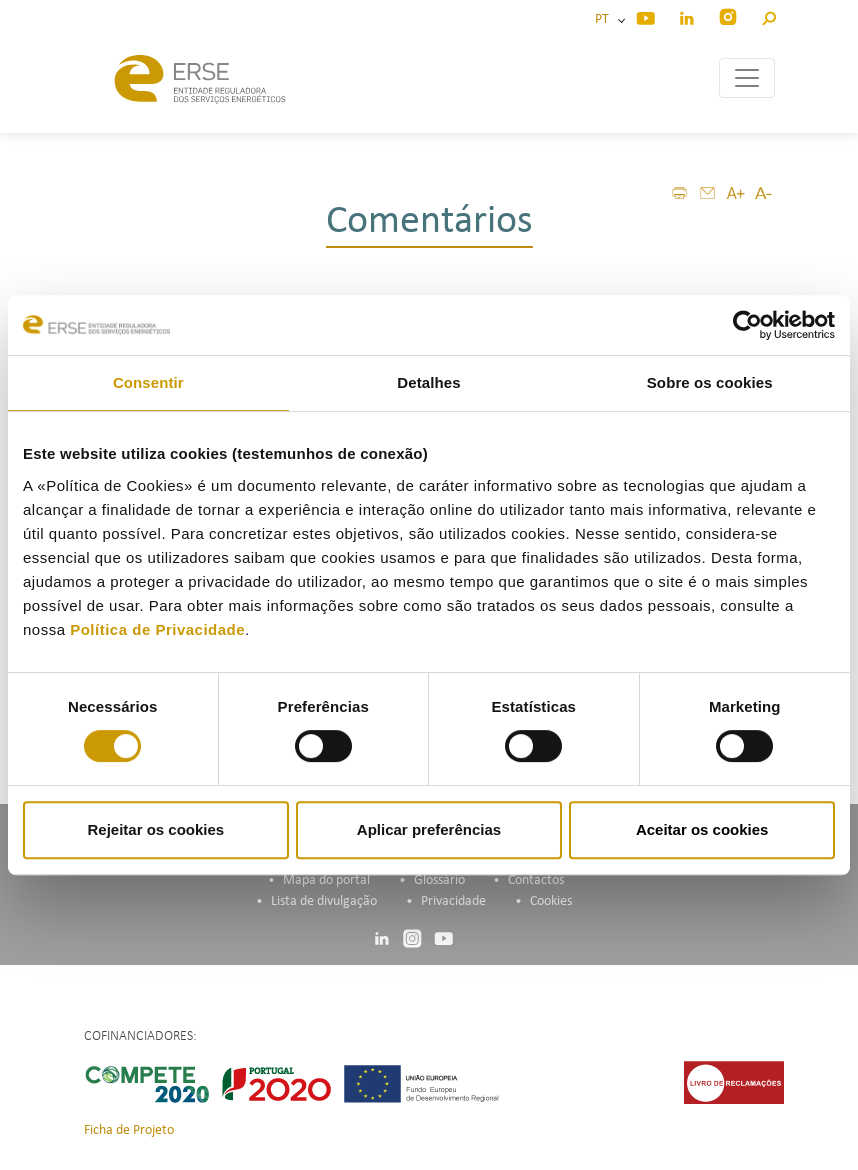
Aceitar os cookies (702, 829)
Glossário (439, 880)
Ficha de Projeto (129, 1130)
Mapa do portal (326, 880)
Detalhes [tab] (428, 382)
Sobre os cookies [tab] (710, 382)
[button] (768, 15)
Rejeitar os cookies (155, 829)
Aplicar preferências (429, 829)
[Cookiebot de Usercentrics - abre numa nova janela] (747, 325)
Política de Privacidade (157, 629)
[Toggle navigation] (747, 78)
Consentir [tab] (148, 382)
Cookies (551, 901)
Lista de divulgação (324, 901)
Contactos (536, 880)
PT (605, 19)
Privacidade (453, 901)
